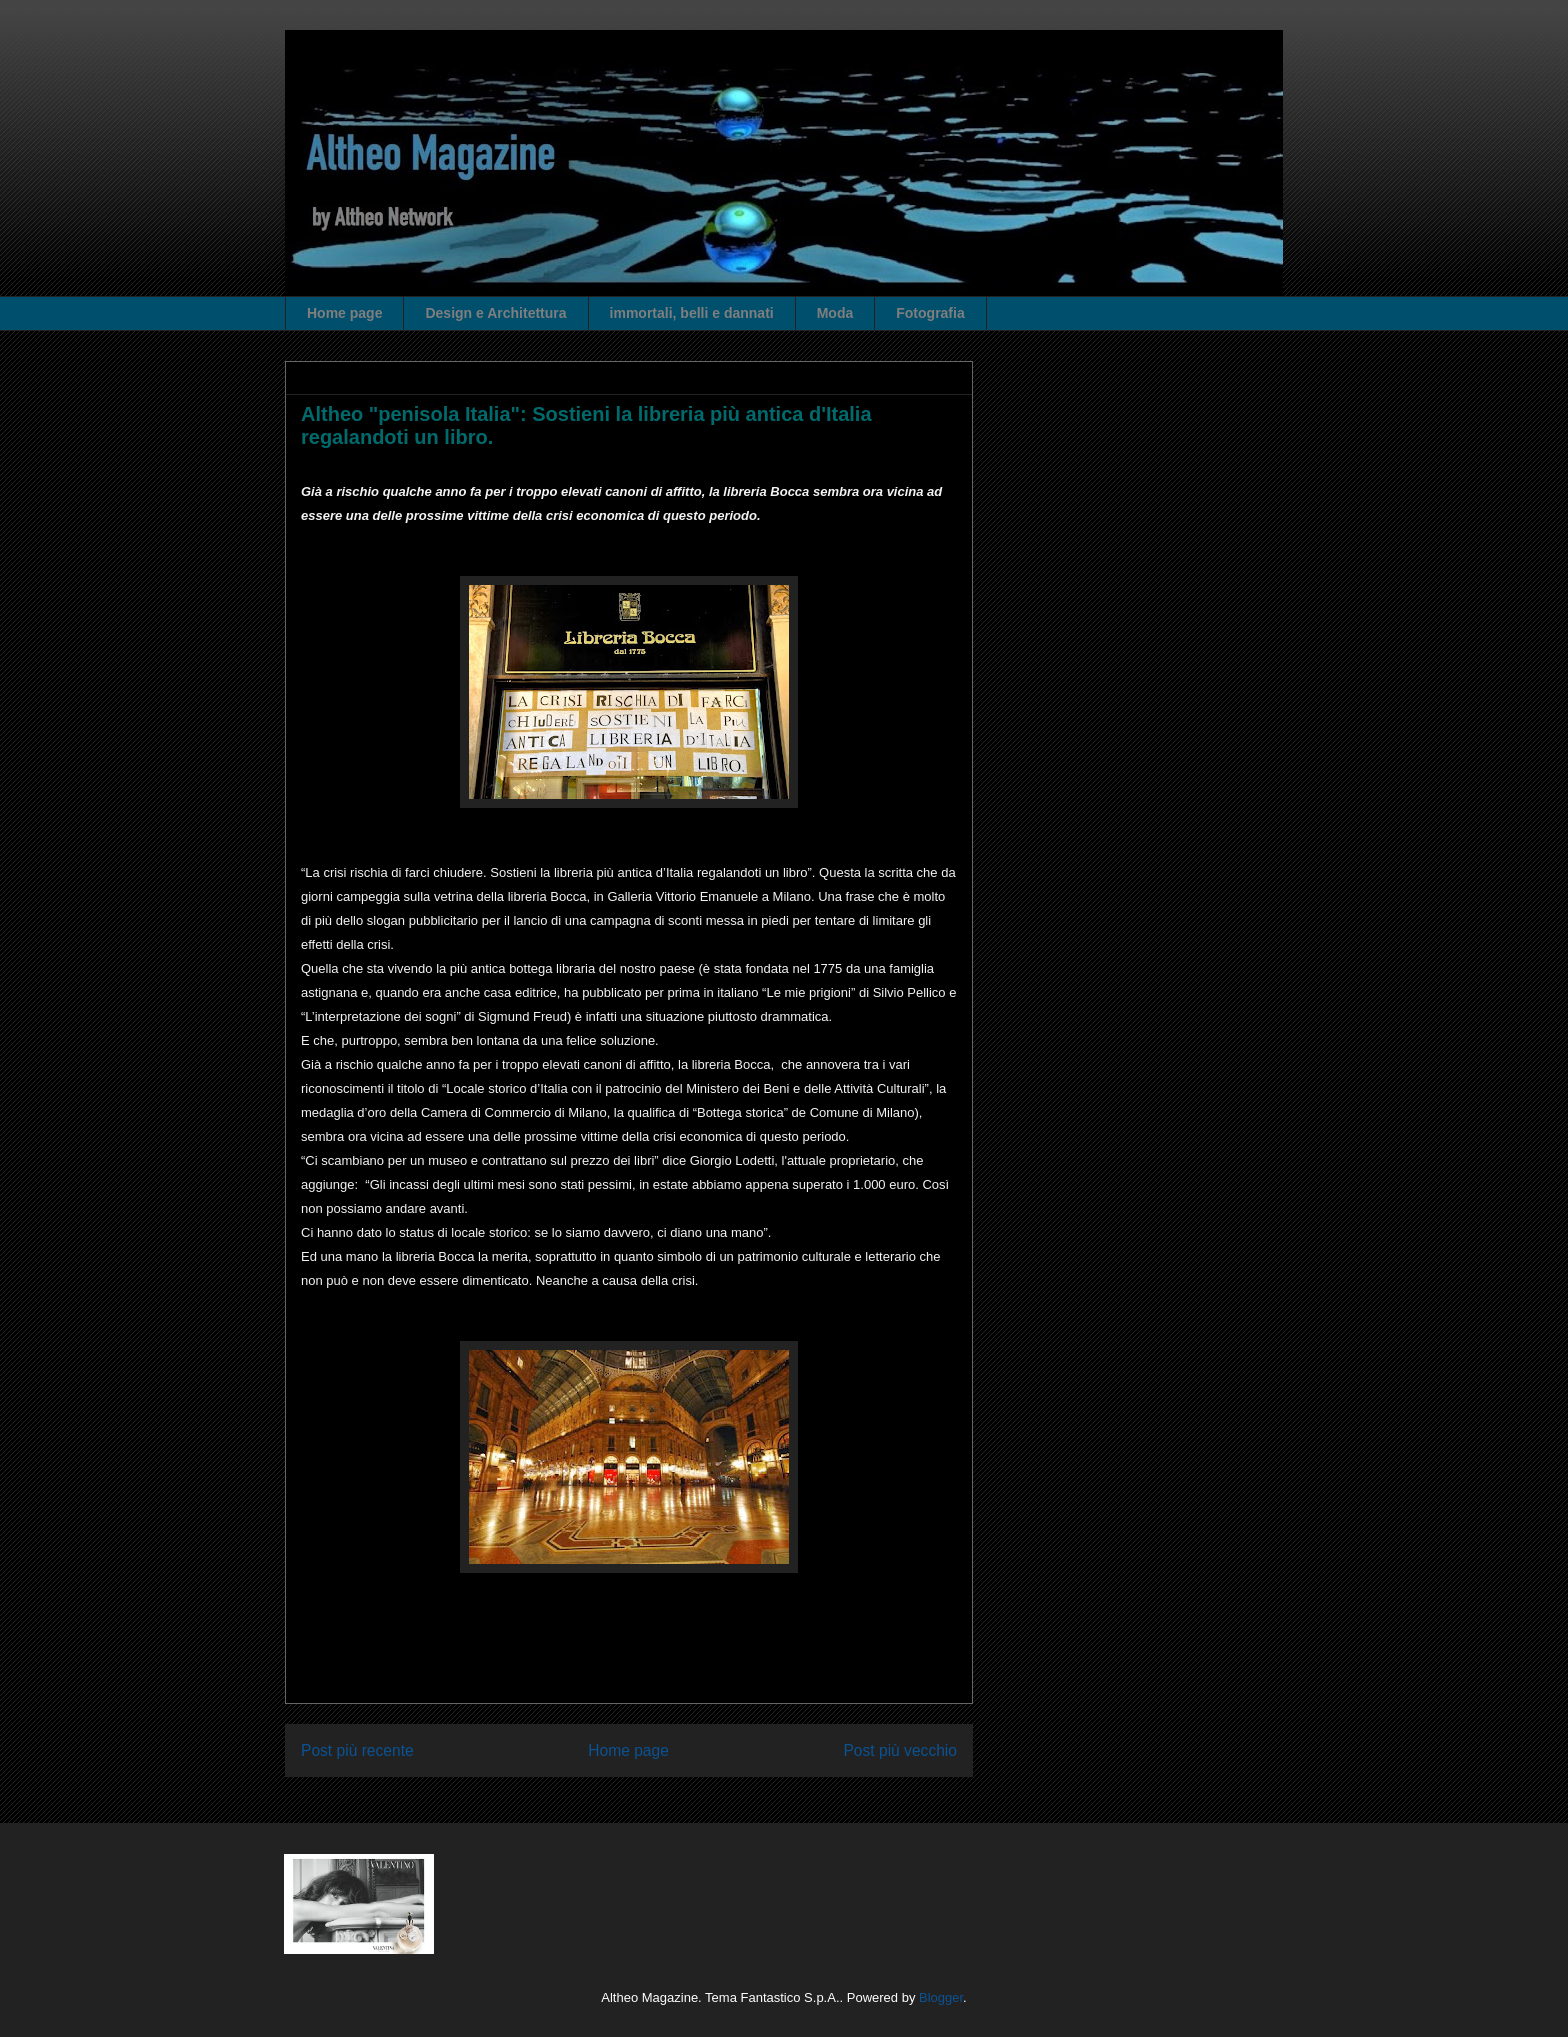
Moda (835, 313)
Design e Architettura (495, 313)
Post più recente (357, 1750)
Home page (344, 313)
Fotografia (930, 313)
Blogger (941, 1997)
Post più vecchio (900, 1750)
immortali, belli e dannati (692, 313)
